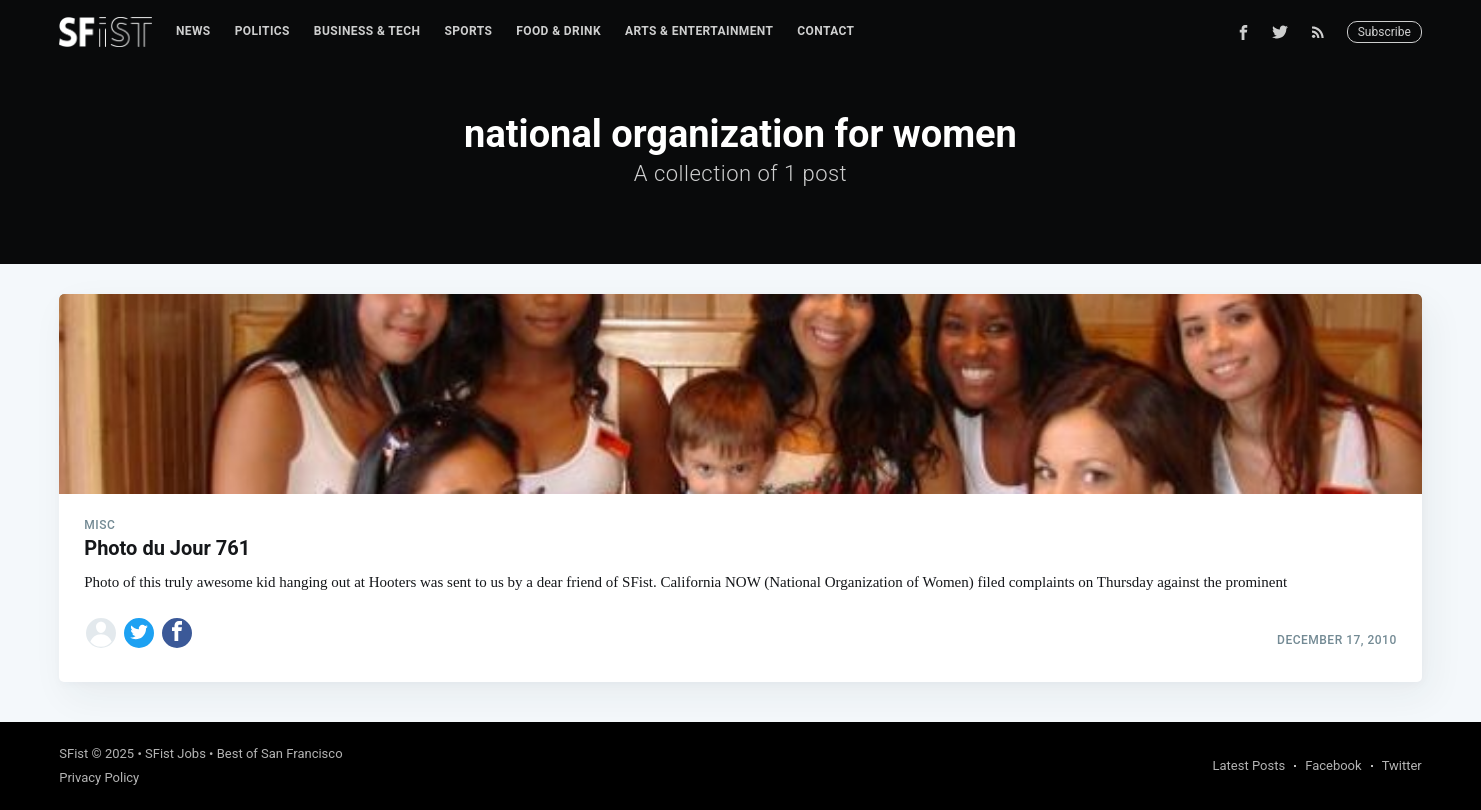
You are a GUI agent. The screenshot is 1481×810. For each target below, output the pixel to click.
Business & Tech (367, 31)
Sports (468, 31)
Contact (825, 31)
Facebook (1333, 765)
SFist (73, 753)
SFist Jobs (175, 753)
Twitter (1402, 765)
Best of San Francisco (280, 753)
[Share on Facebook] (177, 633)
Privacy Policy (99, 777)
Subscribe (1384, 32)
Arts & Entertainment (699, 31)
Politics (262, 31)
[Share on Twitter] (139, 633)
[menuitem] (193, 31)
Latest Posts (1249, 765)
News (193, 31)
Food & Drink (558, 31)
